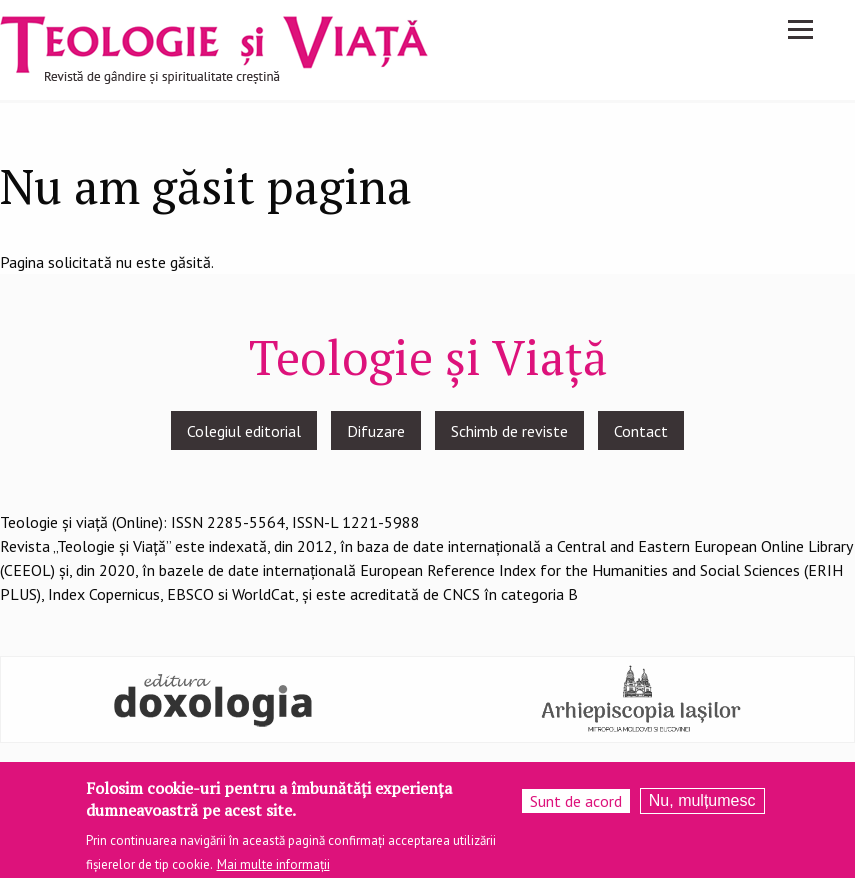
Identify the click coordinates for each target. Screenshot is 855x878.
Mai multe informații (273, 870)
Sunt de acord (576, 807)
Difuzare (376, 431)
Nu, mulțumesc (702, 806)
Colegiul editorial (244, 431)
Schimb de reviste (509, 431)
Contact (641, 431)
